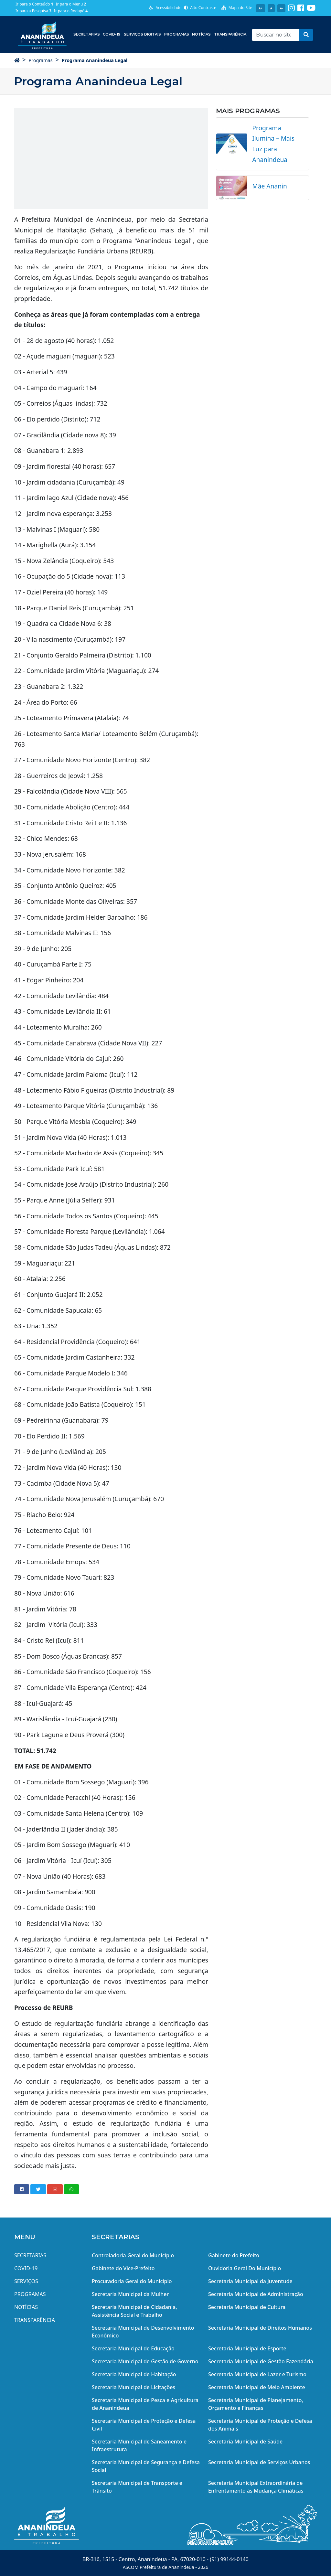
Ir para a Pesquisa (33, 11)
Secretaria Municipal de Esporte (247, 2348)
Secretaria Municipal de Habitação (134, 2374)
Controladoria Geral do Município (133, 2255)
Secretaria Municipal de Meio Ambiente (256, 2387)
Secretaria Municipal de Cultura (247, 2307)
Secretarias (86, 34)
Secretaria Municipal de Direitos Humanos (260, 2327)
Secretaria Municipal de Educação (133, 2348)
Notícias (201, 34)
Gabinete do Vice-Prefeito (123, 2268)
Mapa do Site (236, 7)
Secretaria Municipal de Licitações (133, 2387)
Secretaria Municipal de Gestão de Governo (145, 2361)
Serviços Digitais (142, 34)
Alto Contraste (200, 7)
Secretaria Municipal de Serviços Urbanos (259, 2462)
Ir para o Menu (71, 4)
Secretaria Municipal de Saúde (245, 2441)
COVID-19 (112, 34)
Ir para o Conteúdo (34, 4)
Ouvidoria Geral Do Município (244, 2268)
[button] (306, 35)
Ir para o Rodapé (71, 11)
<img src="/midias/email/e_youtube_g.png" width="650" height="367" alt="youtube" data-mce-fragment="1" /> (111, 158)
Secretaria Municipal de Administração (255, 2294)
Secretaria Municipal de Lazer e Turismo (257, 2374)
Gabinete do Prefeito (233, 2255)
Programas (176, 34)
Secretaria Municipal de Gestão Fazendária (260, 2361)
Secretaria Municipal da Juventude (250, 2281)
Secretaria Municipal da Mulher (130, 2294)
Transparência (230, 34)
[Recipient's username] (276, 35)
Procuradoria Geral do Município (132, 2281)
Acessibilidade (165, 7)
